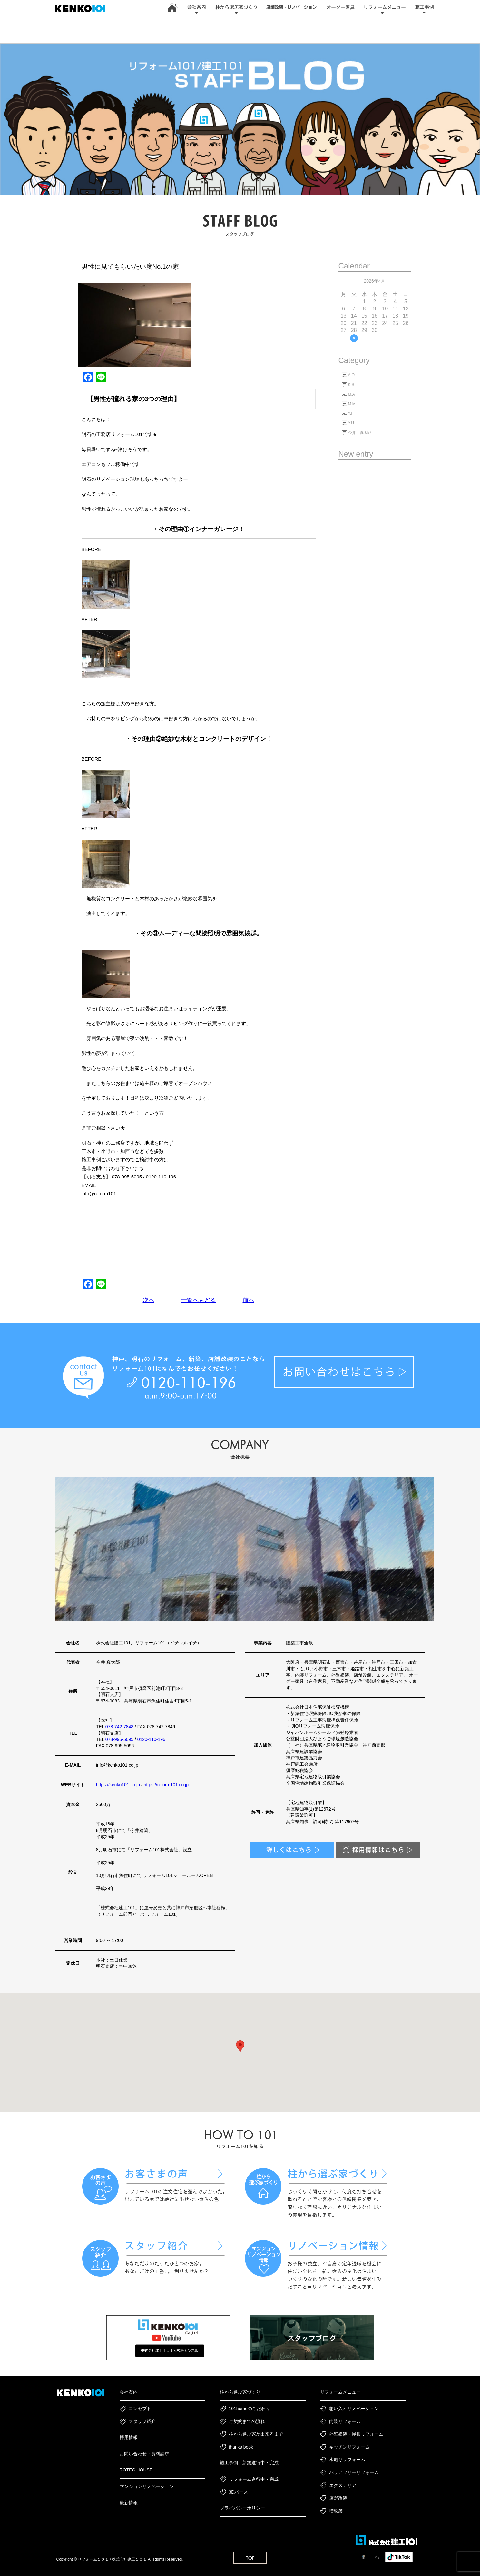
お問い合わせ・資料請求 (144, 2453)
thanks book (241, 2447)
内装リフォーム (345, 2421)
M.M (352, 404)
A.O (351, 375)
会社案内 (129, 2392)
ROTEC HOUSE (136, 2469)
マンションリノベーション (147, 2486)
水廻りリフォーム (347, 2459)
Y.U (351, 423)
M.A (351, 394)
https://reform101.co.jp (166, 1784)
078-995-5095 (119, 1739)
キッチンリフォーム (349, 2447)
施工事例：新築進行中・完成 (249, 2462)
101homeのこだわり (249, 2408)
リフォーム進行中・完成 (254, 2479)
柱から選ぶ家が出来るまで (256, 2434)
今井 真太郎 (359, 432)
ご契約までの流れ (247, 2421)
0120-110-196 (151, 1739)
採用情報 (129, 2437)
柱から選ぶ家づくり (240, 2392)
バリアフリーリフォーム (354, 2472)
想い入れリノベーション (354, 2408)
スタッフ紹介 (142, 2421)
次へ (148, 1300)
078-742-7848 (119, 1726)
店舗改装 (338, 2497)
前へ (248, 1300)
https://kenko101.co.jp (118, 1784)
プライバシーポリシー (242, 2507)
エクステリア (342, 2485)
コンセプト (140, 2408)
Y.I (350, 413)
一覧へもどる (198, 1300)
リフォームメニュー (340, 2392)
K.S (351, 384)
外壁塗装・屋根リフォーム (356, 2434)
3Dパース (238, 2492)
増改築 (336, 2510)
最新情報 (129, 2502)
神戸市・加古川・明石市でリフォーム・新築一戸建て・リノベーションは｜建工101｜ (83, 8)
